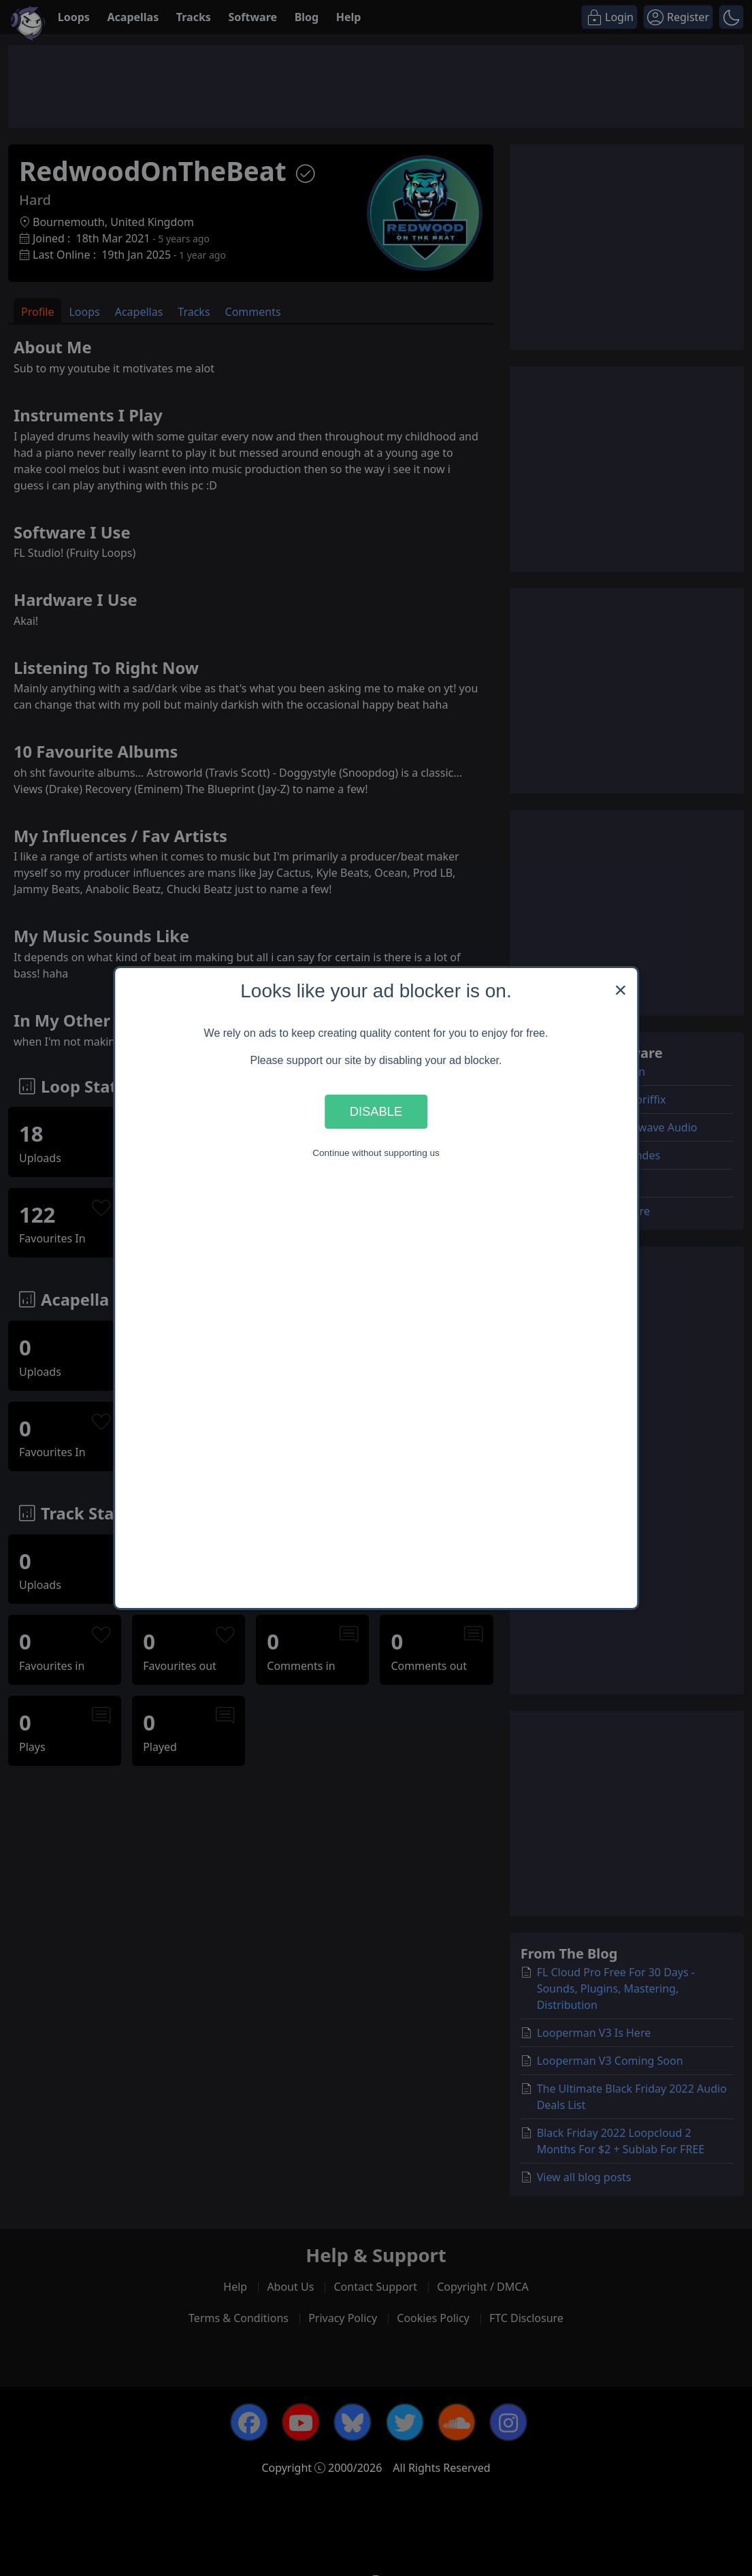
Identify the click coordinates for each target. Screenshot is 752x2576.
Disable (376, 1111)
